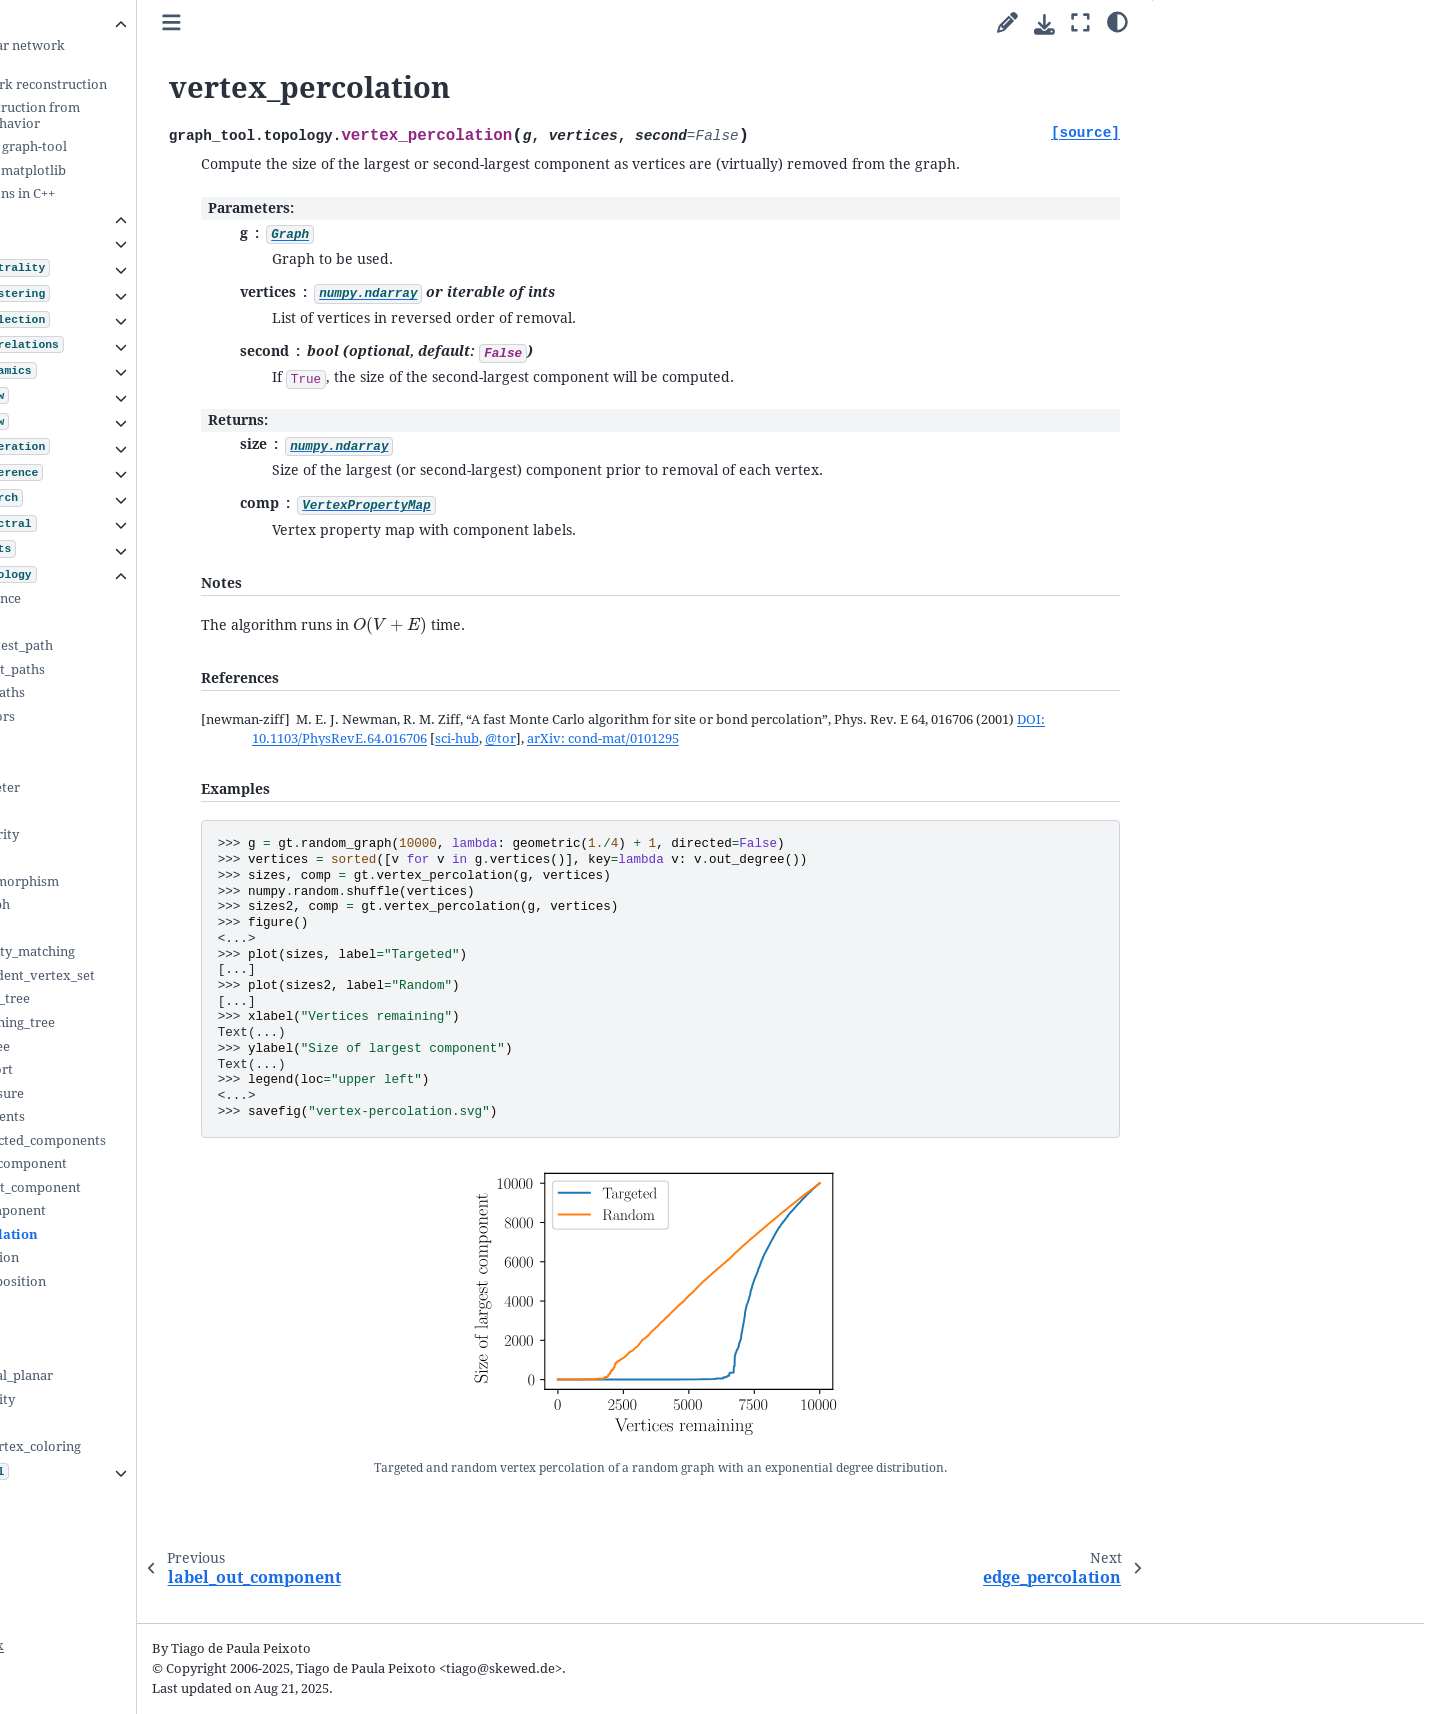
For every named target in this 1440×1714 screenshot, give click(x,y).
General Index (75, 1617)
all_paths (101, 739)
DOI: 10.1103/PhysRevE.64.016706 (602, 761)
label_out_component (140, 1210)
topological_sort (124, 1069)
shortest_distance (128, 598)
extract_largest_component (158, 1187)
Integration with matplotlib (142, 170)
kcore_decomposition (140, 1281)
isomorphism (115, 857)
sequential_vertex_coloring (158, 1446)
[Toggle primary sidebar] (332, 23)
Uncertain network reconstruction (163, 84)
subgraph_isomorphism (147, 881)
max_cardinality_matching (155, 951)
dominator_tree (122, 1046)
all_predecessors (125, 716)
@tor (778, 761)
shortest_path (116, 622)
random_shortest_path (144, 645)
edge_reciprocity (125, 1399)
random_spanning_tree (145, 1022)
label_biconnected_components (170, 1140)
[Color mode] (1117, 21)
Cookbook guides (95, 21)
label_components (130, 1116)
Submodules (82, 217)
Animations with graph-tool (143, 146)
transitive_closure (129, 1093)
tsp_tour (100, 1422)
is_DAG (95, 1328)
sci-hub (735, 761)
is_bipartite (109, 1305)
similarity (103, 810)
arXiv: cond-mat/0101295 (881, 761)
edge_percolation (127, 1257)
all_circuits (107, 763)
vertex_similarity (127, 834)
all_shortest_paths (130, 692)
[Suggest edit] (1007, 23)
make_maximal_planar (144, 1375)
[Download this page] (1044, 24)
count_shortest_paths (140, 669)
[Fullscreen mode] (1080, 23)
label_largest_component (151, 1163)
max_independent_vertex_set (165, 975)
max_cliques (112, 928)
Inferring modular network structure (142, 53)
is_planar (102, 1352)
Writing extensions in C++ (137, 193)
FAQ (55, 1520)
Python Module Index (98, 1645)
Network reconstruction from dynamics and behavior (149, 115)
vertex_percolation (136, 1234)
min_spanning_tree (132, 998)
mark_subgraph (122, 904)
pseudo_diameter (127, 787)
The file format (101, 1497)
